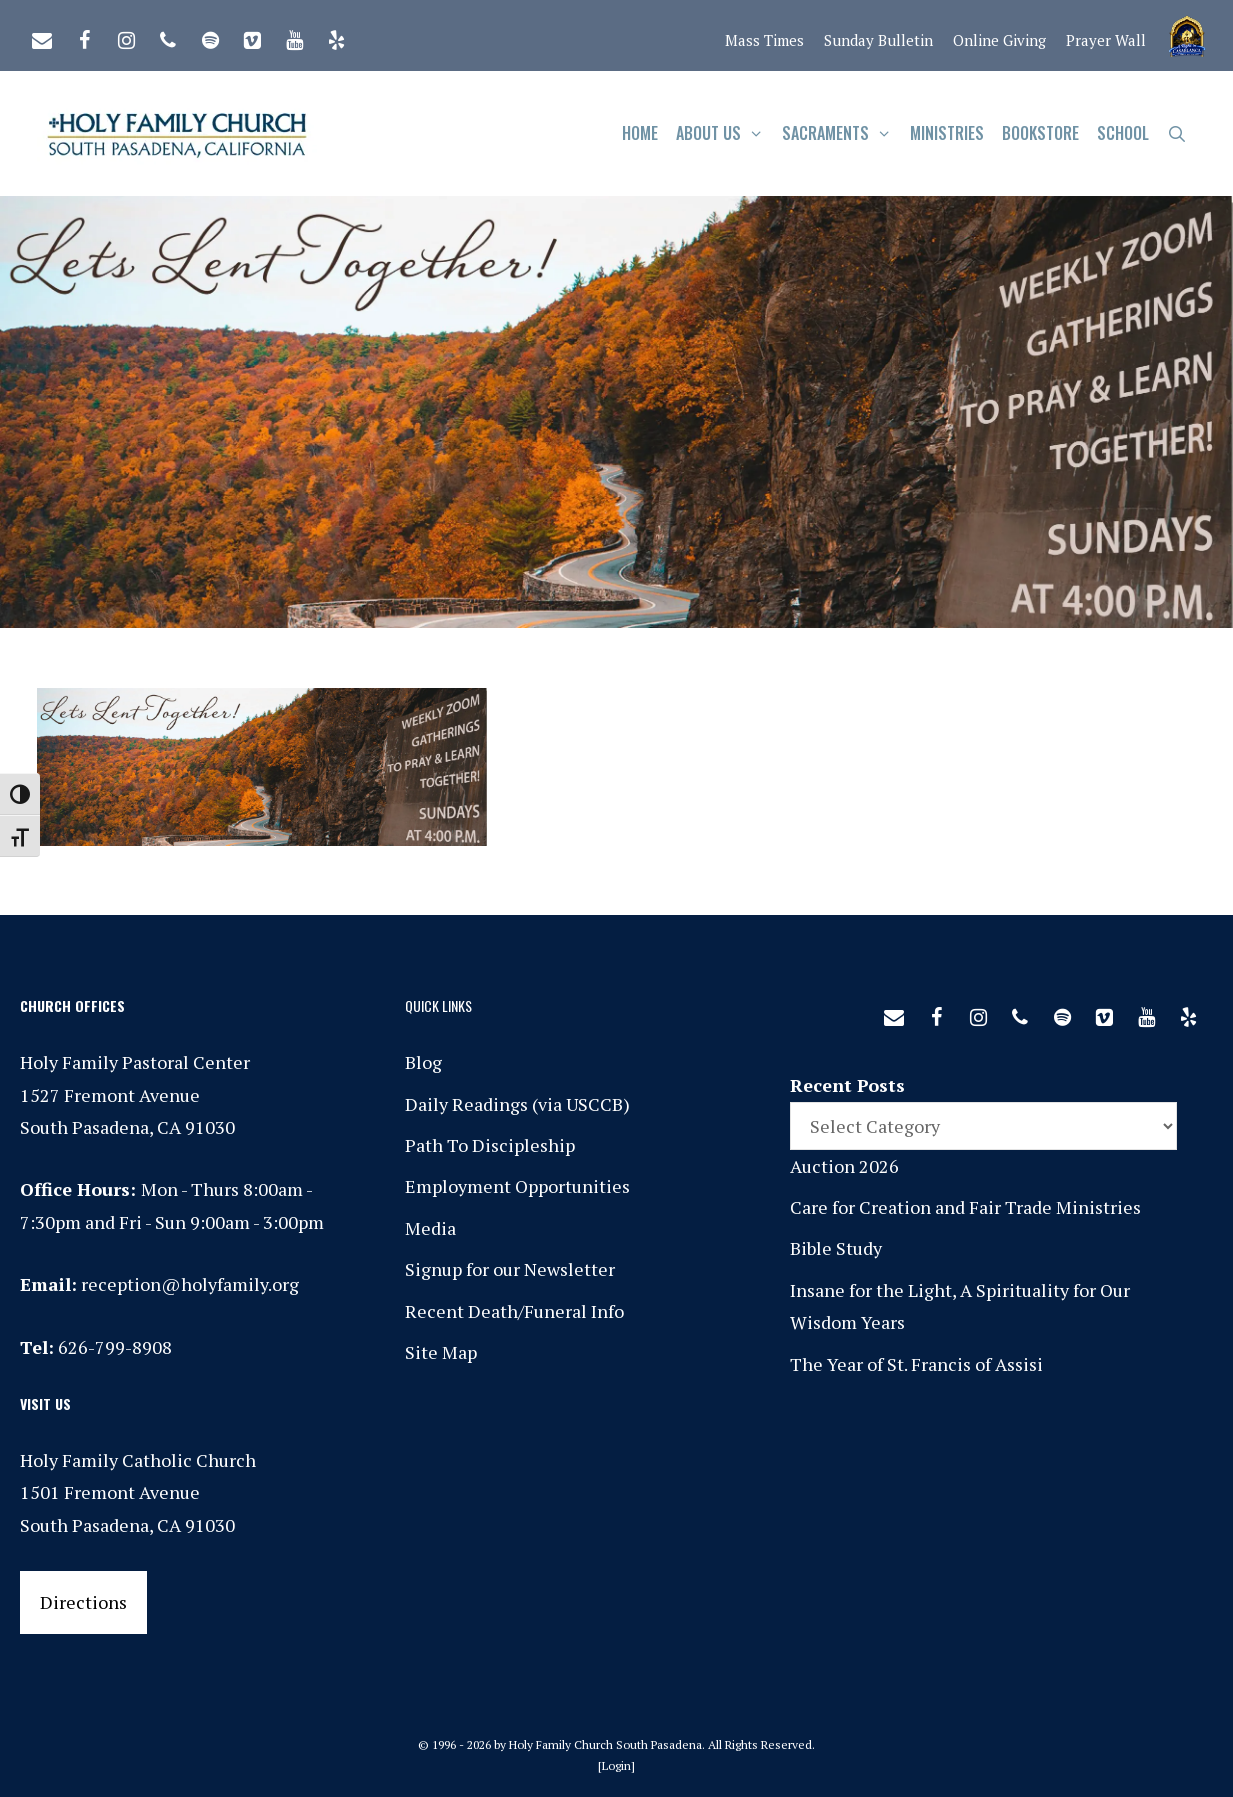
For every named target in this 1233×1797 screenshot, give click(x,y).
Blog (423, 1062)
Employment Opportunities (517, 1186)
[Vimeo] (252, 36)
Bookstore (1040, 133)
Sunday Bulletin (878, 40)
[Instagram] (126, 36)
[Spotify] (210, 36)
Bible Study (836, 1248)
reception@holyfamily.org (190, 1284)
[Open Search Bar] (1177, 133)
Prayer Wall (1106, 40)
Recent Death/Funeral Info (514, 1311)
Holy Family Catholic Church (138, 1460)
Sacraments (841, 133)
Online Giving (999, 40)
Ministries (947, 133)
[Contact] (42, 36)
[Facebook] (84, 36)
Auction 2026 (844, 1166)
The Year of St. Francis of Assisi (916, 1364)
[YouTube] (294, 36)
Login (616, 1765)
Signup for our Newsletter (510, 1269)
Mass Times (764, 40)
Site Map (441, 1352)
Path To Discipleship (490, 1145)
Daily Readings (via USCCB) (517, 1104)
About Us (724, 133)
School (1123, 133)
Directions (83, 1602)
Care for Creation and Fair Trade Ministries (965, 1207)
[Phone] (168, 36)
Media (430, 1228)
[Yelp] (336, 36)
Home (640, 133)
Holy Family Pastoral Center (135, 1062)
